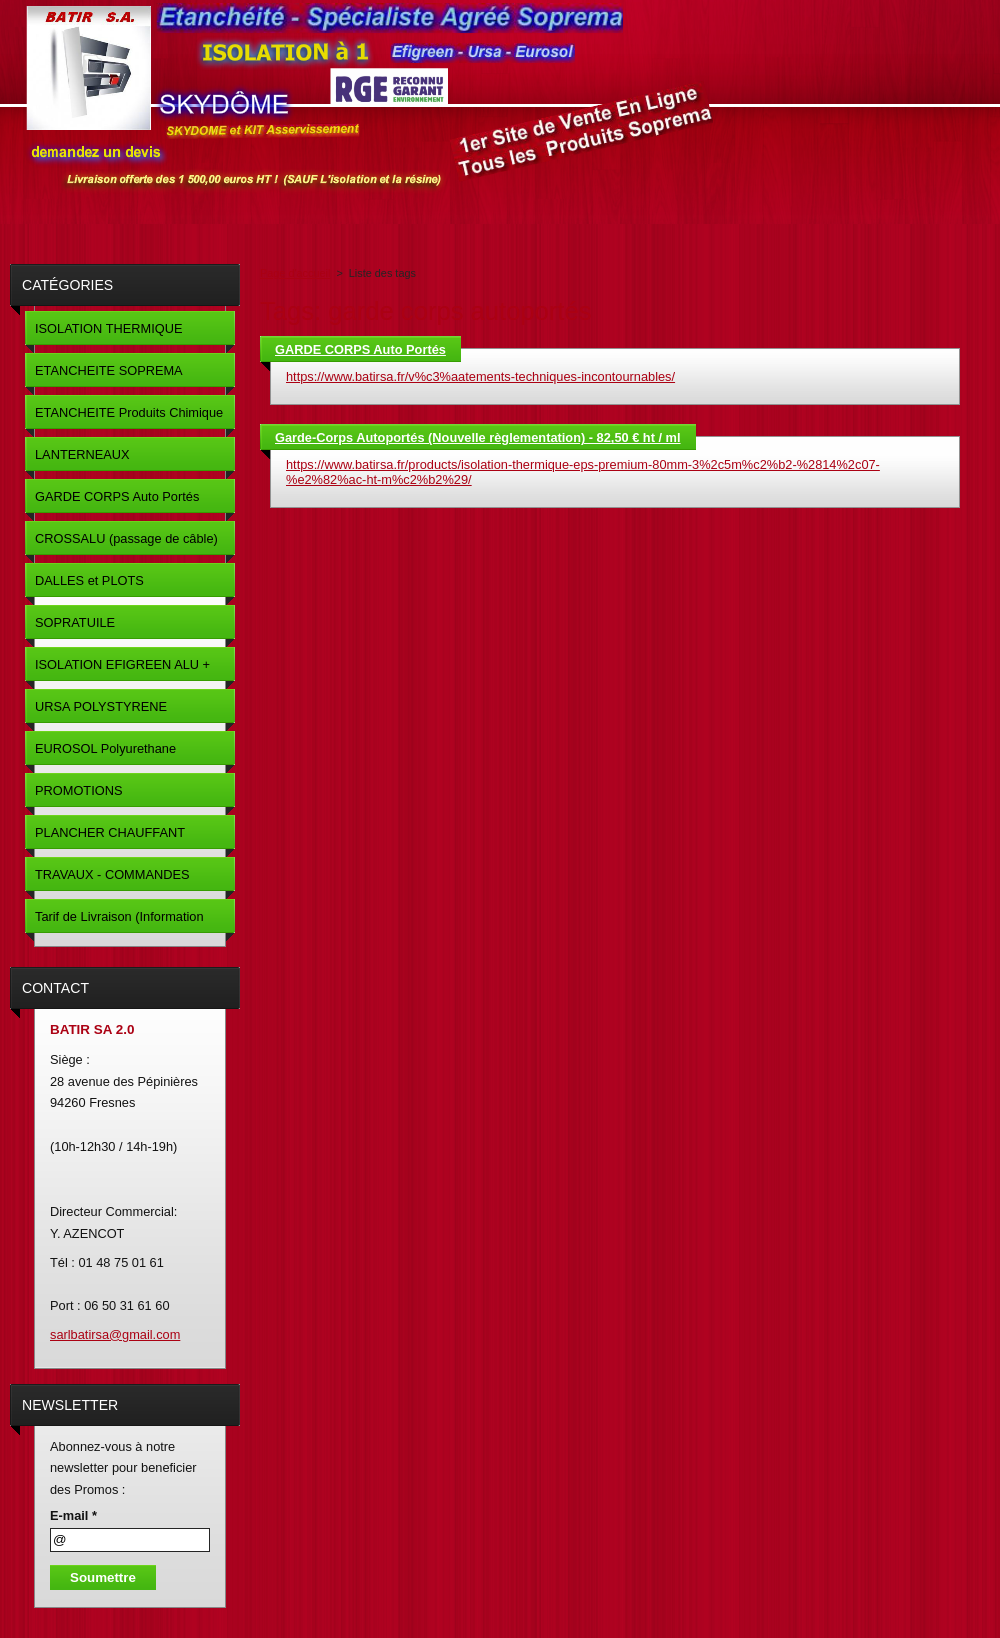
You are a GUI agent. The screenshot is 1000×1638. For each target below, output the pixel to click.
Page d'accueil (295, 273)
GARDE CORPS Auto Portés (360, 349)
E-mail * (73, 1515)
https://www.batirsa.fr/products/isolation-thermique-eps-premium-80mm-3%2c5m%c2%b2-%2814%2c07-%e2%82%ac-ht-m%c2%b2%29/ (583, 472)
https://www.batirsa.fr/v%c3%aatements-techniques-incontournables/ (480, 376)
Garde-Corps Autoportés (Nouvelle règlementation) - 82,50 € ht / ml (478, 437)
